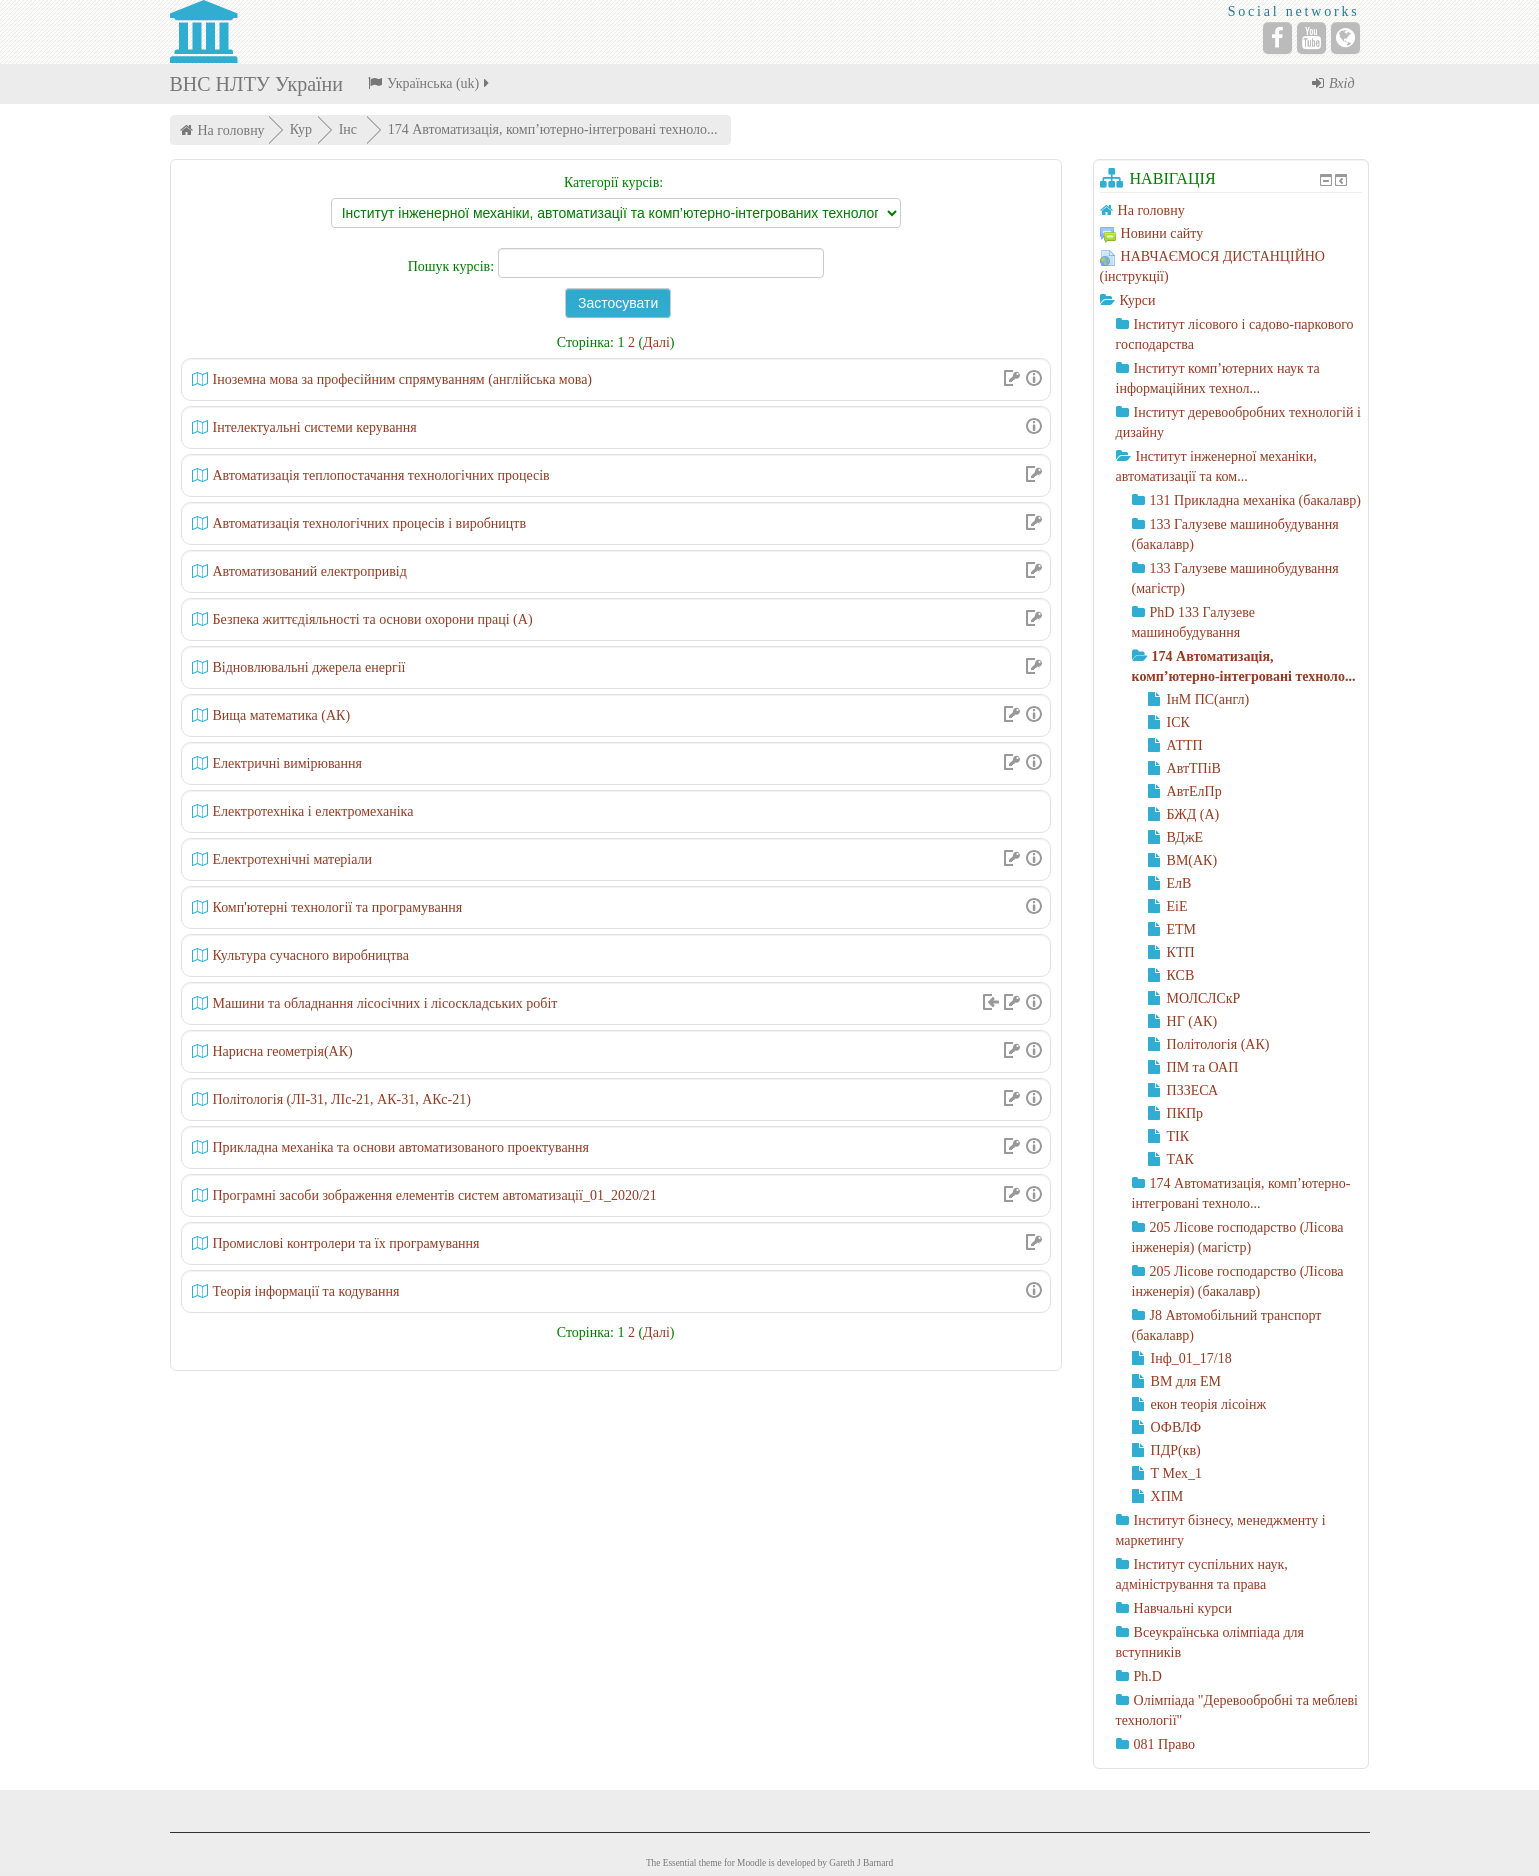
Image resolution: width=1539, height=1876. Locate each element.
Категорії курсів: (613, 182)
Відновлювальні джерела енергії (309, 667)
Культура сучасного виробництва (311, 955)
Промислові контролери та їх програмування (346, 1243)
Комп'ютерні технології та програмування (338, 907)
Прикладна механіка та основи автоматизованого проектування (401, 1147)
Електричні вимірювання (287, 763)
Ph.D (1148, 1676)
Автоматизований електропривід (310, 571)
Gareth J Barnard (861, 1863)
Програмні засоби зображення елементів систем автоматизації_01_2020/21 (435, 1195)
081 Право (1164, 1744)
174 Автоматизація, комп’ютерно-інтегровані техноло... (553, 129)
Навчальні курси (1183, 1608)
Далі (656, 342)
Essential (680, 1863)
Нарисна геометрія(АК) (283, 1051)
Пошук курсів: (453, 266)
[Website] (1345, 38)
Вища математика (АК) (282, 715)
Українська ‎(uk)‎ (430, 83)
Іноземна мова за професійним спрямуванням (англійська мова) (403, 379)
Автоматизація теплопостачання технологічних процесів (381, 475)
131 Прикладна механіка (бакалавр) (1255, 500)
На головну (231, 130)
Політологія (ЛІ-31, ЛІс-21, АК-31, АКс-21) (342, 1099)
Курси (1138, 300)
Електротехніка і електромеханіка (313, 811)
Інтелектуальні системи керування (315, 427)
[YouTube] (1311, 38)
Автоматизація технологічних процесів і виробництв (370, 523)
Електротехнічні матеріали (293, 859)
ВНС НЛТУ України (256, 84)
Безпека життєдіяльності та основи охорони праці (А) (373, 619)
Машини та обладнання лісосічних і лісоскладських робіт (385, 1003)
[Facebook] (1277, 38)
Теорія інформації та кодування (306, 1291)
